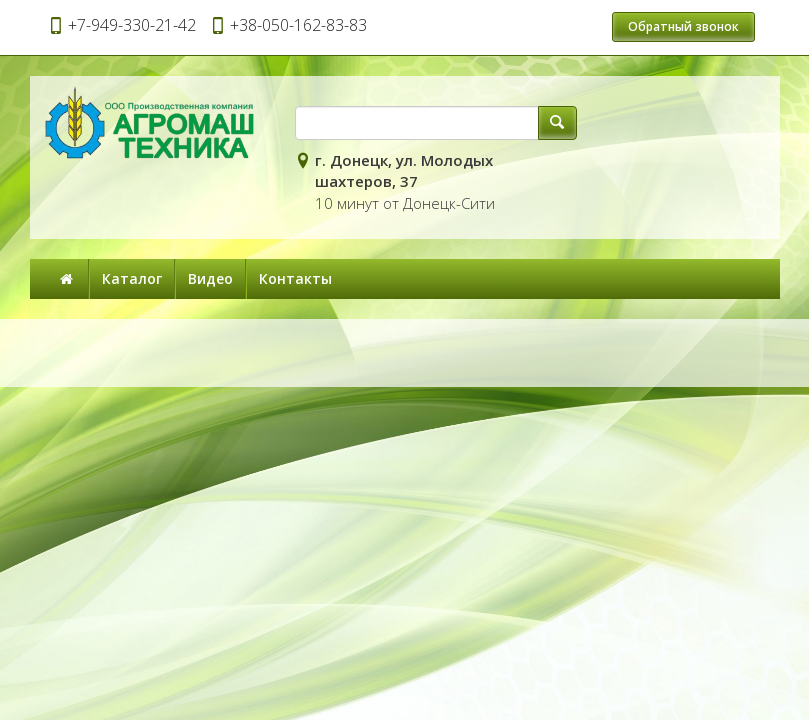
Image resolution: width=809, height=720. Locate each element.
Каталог (132, 278)
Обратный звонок (683, 26)
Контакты (295, 278)
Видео (210, 278)
